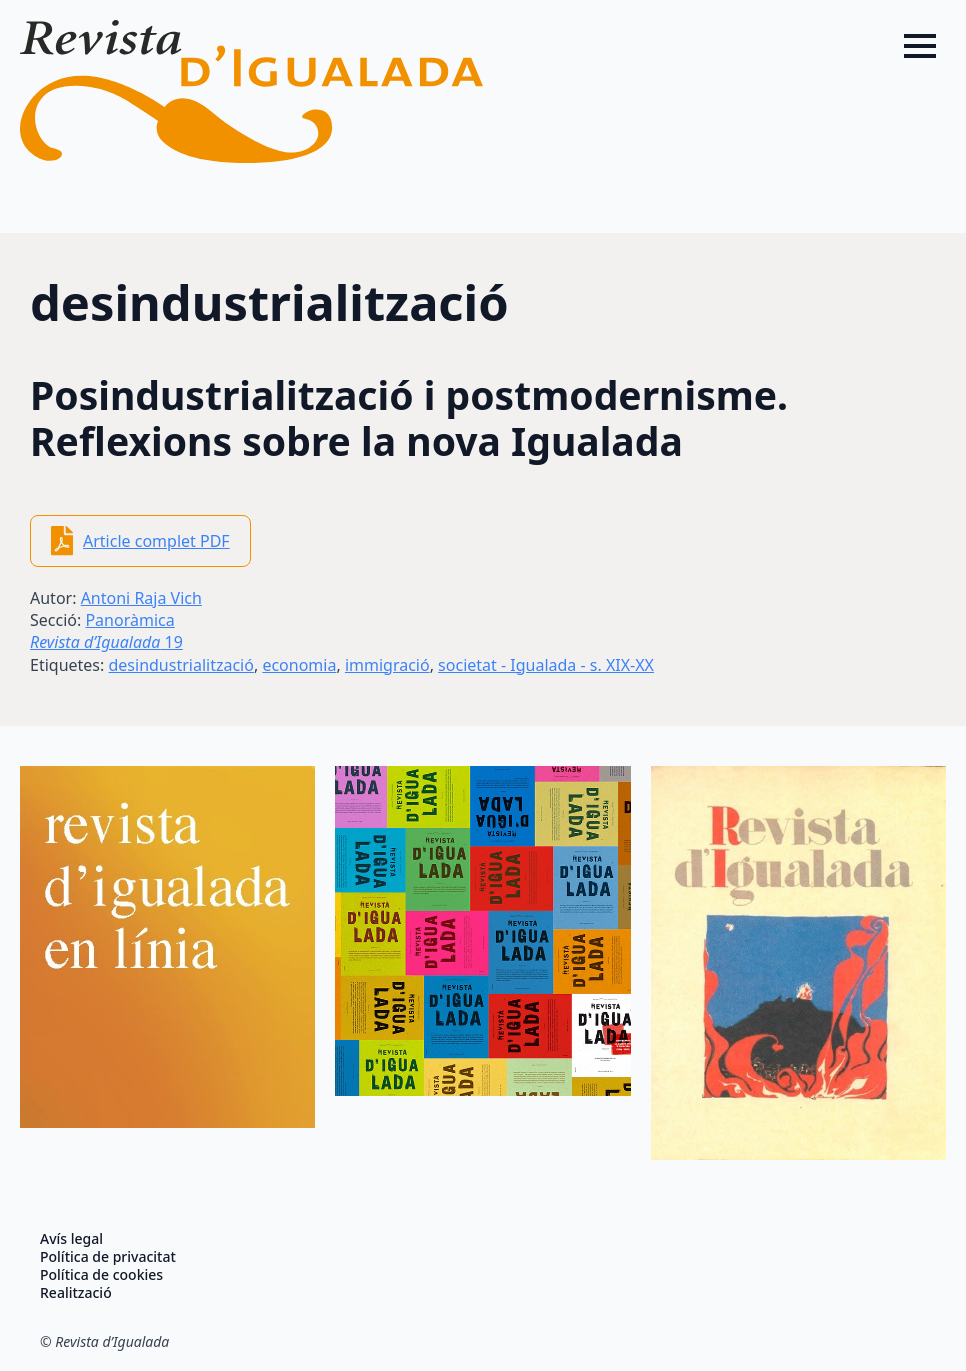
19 (106, 642)
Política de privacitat (108, 1257)
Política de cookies (101, 1275)
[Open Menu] (920, 46)
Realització (76, 1293)
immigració (387, 665)
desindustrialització (180, 665)
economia (299, 665)
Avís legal (71, 1239)
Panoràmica (129, 620)
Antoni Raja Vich (141, 598)
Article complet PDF (156, 541)
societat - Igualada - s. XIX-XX (546, 665)
